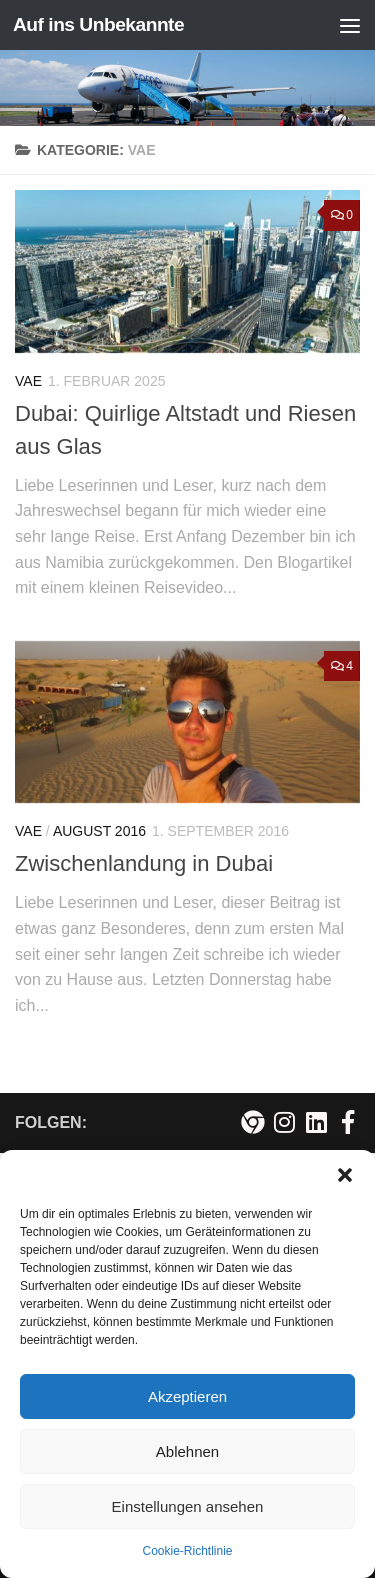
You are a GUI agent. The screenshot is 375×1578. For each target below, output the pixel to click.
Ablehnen (187, 1451)
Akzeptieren (187, 1396)
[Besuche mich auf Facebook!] (348, 1122)
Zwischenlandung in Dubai (144, 863)
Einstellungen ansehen (188, 1506)
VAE (28, 381)
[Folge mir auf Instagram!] (284, 1122)
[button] (345, 1175)
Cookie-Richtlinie (187, 1551)
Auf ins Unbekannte (98, 24)
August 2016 (99, 831)
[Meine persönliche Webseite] (252, 1122)
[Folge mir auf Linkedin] (316, 1122)
